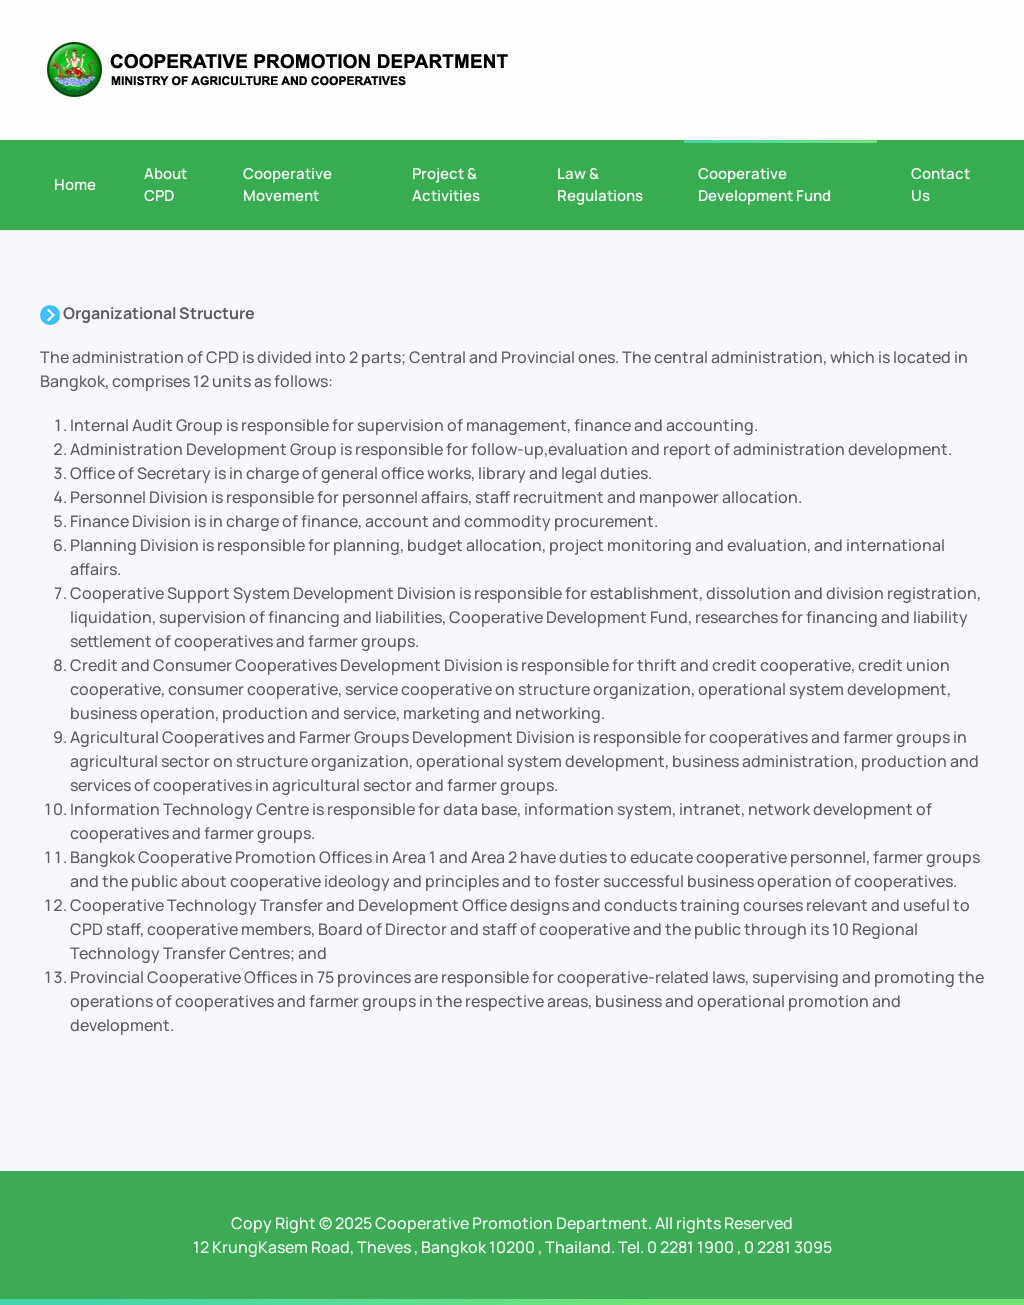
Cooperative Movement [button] (287, 185)
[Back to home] (277, 70)
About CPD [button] (165, 185)
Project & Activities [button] (446, 185)
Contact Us (940, 185)
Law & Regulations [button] (600, 185)
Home (75, 184)
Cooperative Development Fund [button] (764, 185)
